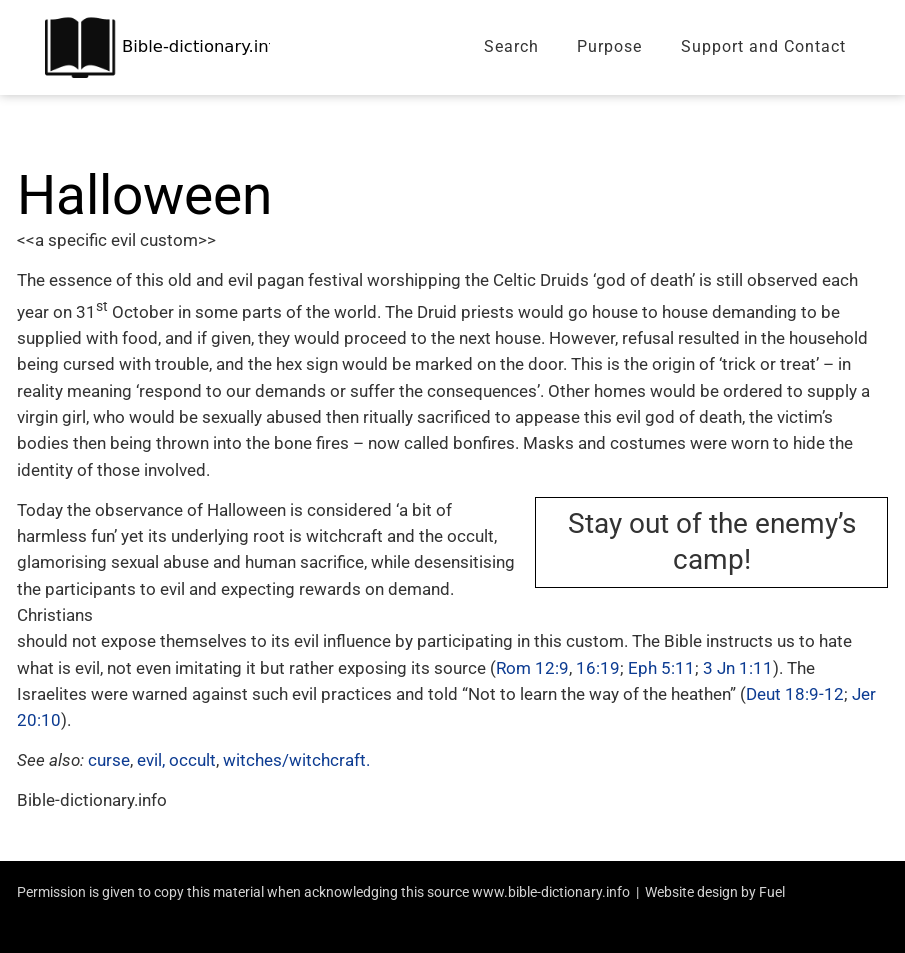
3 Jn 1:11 (738, 668)
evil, (151, 760)
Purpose (609, 46)
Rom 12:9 (532, 668)
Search (511, 46)
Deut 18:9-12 (795, 694)
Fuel (772, 892)
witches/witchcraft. (296, 760)
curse (109, 760)
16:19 (598, 668)
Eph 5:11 (661, 668)
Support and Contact (763, 46)
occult (192, 760)
